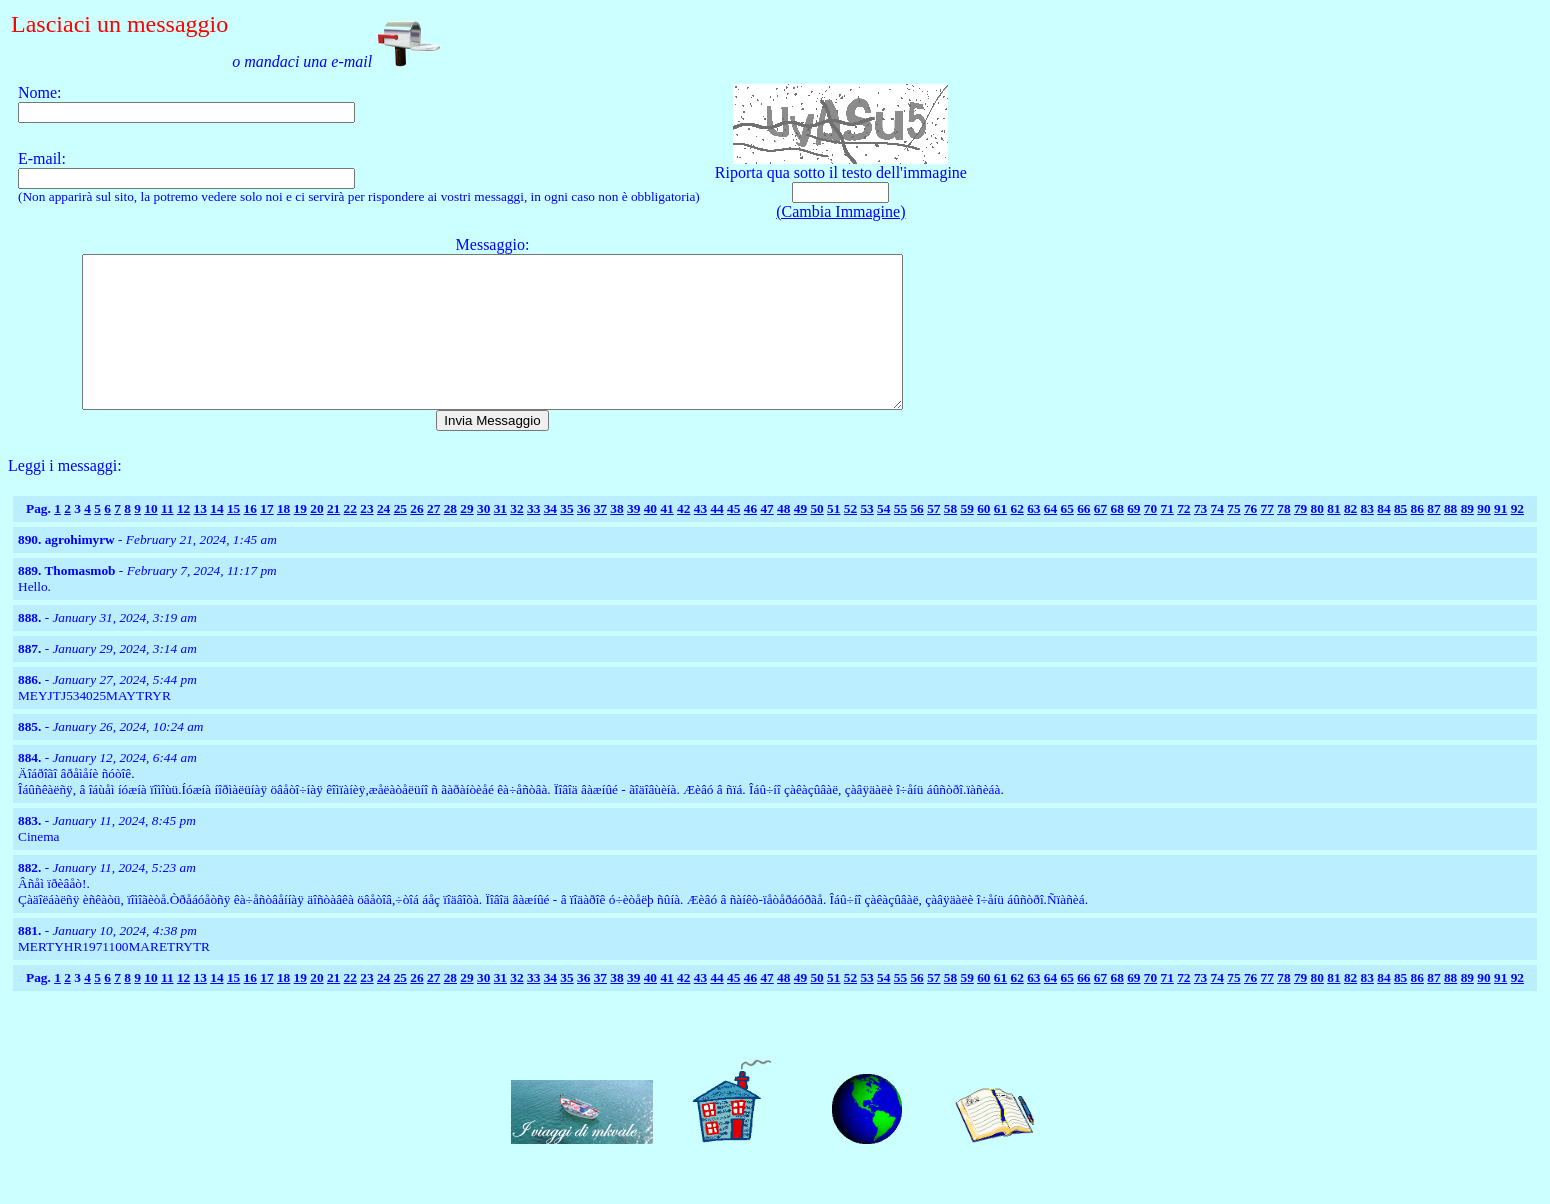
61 (1000, 538)
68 (1117, 538)
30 (483, 538)
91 (1500, 538)
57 (933, 538)
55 (900, 538)
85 (1400, 538)
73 (1200, 538)
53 (866, 538)
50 (816, 538)
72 (1183, 538)
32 (516, 538)
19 (300, 538)
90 (1483, 538)
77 (1267, 538)
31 (500, 538)
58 (950, 538)
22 (350, 538)
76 (1250, 538)
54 (883, 538)
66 (1083, 538)
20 (316, 538)
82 (1350, 538)
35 (566, 538)
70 (1150, 538)
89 (1467, 538)
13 (200, 538)
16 (250, 538)
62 (1016, 538)
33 (533, 538)
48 (783, 538)
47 (766, 538)
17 (266, 538)
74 (1217, 538)
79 (1300, 538)
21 (333, 538)
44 (716, 538)
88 (1450, 538)
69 (1133, 538)
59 (966, 538)
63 (1033, 538)
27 (433, 538)
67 (1100, 538)
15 (233, 538)
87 (1433, 538)
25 (400, 538)
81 (1333, 538)
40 (650, 538)
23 (366, 538)
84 (1383, 538)
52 (850, 538)
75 (1233, 538)
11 (167, 538)
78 (1283, 538)
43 (700, 538)
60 (983, 538)
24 (383, 538)
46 (750, 538)
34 (550, 538)
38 (616, 538)
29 (466, 538)
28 (450, 538)
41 (666, 538)
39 (633, 538)
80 (1317, 538)
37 (600, 538)
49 (800, 538)
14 (216, 538)
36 (583, 538)
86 (1417, 538)
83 (1367, 538)
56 (916, 538)
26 (416, 538)
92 (1517, 538)
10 (150, 538)
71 (1167, 538)
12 (183, 538)
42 (683, 538)
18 (283, 538)
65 (1067, 538)
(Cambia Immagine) (840, 211)
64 (1050, 538)
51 (833, 538)
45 (733, 538)
